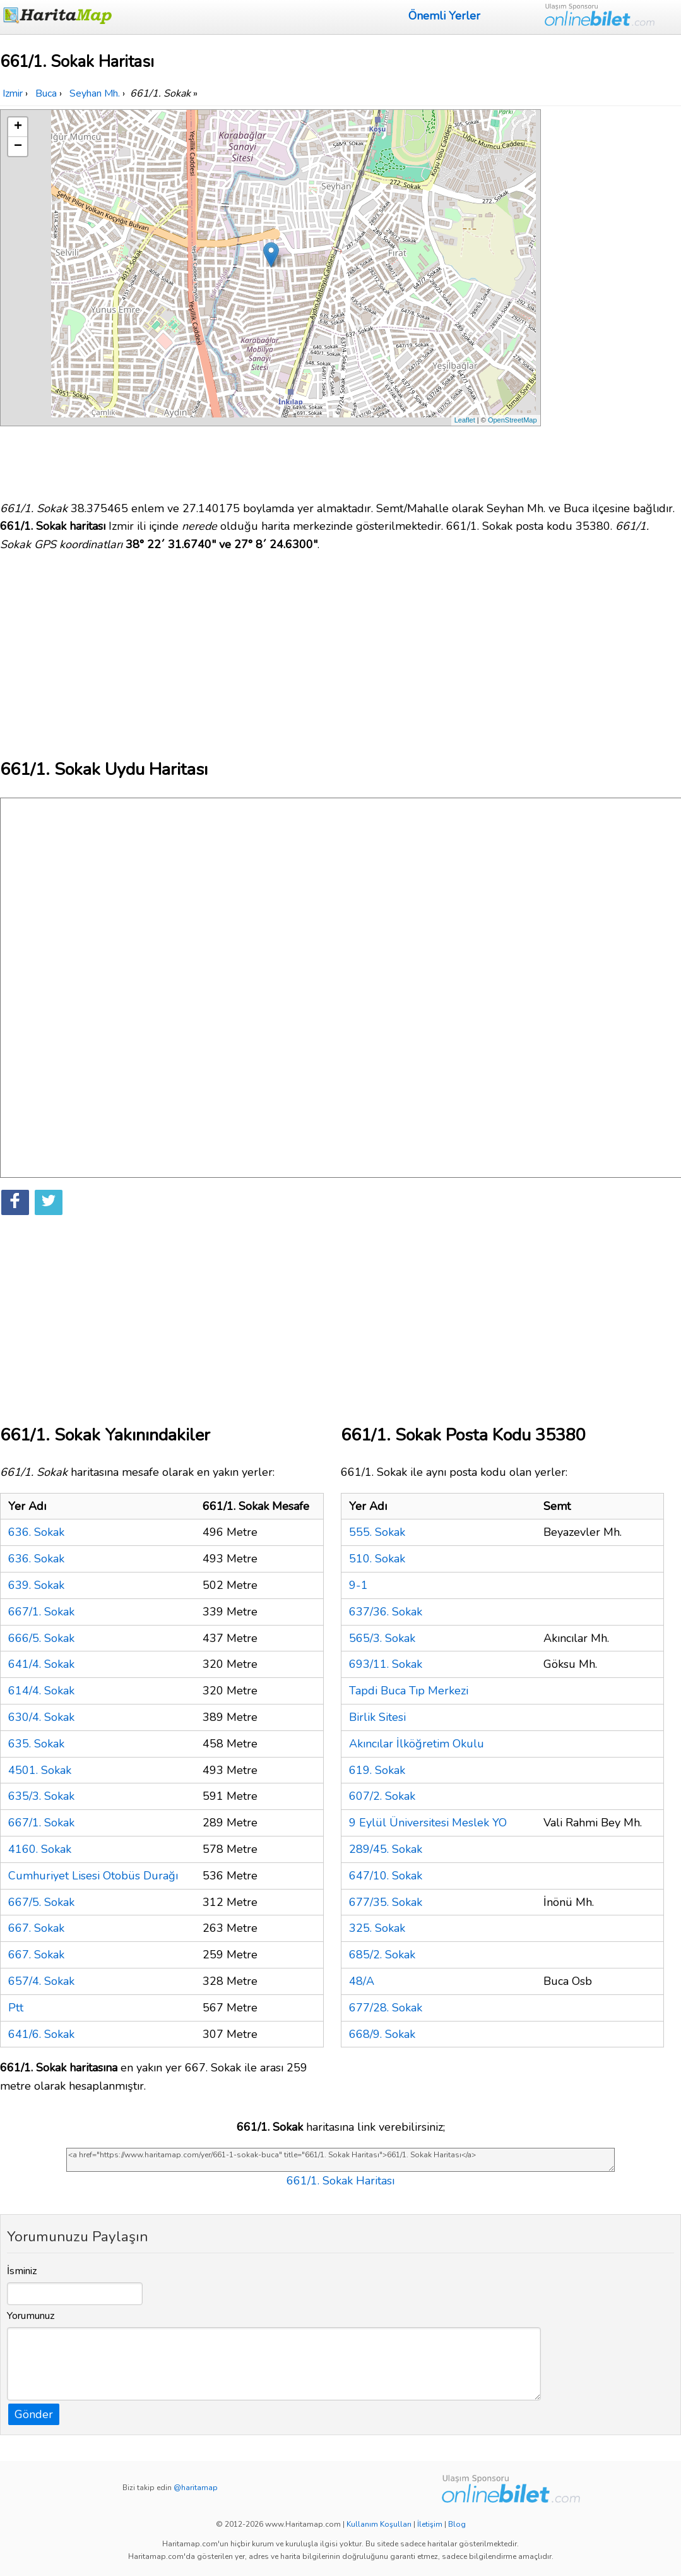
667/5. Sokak (41, 1902)
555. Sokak (377, 1532)
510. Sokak (377, 1558)
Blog (457, 2524)
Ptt (15, 2007)
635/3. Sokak (41, 1796)
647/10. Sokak (385, 1875)
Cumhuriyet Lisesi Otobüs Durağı (93, 1875)
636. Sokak (36, 1532)
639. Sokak (36, 1585)
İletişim (429, 2524)
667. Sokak (36, 1928)
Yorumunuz (31, 2316)
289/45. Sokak (385, 1849)
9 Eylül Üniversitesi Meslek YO (428, 1822)
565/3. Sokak (382, 1638)
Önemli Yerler (444, 15)
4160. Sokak (39, 1849)
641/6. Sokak (41, 2034)
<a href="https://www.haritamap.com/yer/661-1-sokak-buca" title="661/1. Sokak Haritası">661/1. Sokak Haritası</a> (340, 2160)
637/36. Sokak (385, 1611)
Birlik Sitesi (377, 1717)
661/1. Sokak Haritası (340, 2180)
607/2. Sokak (382, 1796)
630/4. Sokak (41, 1717)
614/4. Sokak (41, 1690)
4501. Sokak (39, 1770)
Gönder (34, 2414)
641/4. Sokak (41, 1664)
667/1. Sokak (41, 1611)
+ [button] (18, 126)
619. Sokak (377, 1770)
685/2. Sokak (382, 1954)
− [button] (18, 146)
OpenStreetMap (512, 420)
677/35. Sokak (385, 1902)
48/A (361, 1981)
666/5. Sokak (41, 1638)
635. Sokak (36, 1743)
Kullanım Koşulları (379, 2524)
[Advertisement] (613, 298)
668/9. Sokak (382, 2034)
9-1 (358, 1585)
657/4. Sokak (41, 1981)
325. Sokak (377, 1928)
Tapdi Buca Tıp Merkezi (408, 1690)
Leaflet (464, 420)
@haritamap (196, 2488)
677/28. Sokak (385, 2007)
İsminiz (22, 2271)
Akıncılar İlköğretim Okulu (416, 1743)
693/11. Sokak (385, 1664)
